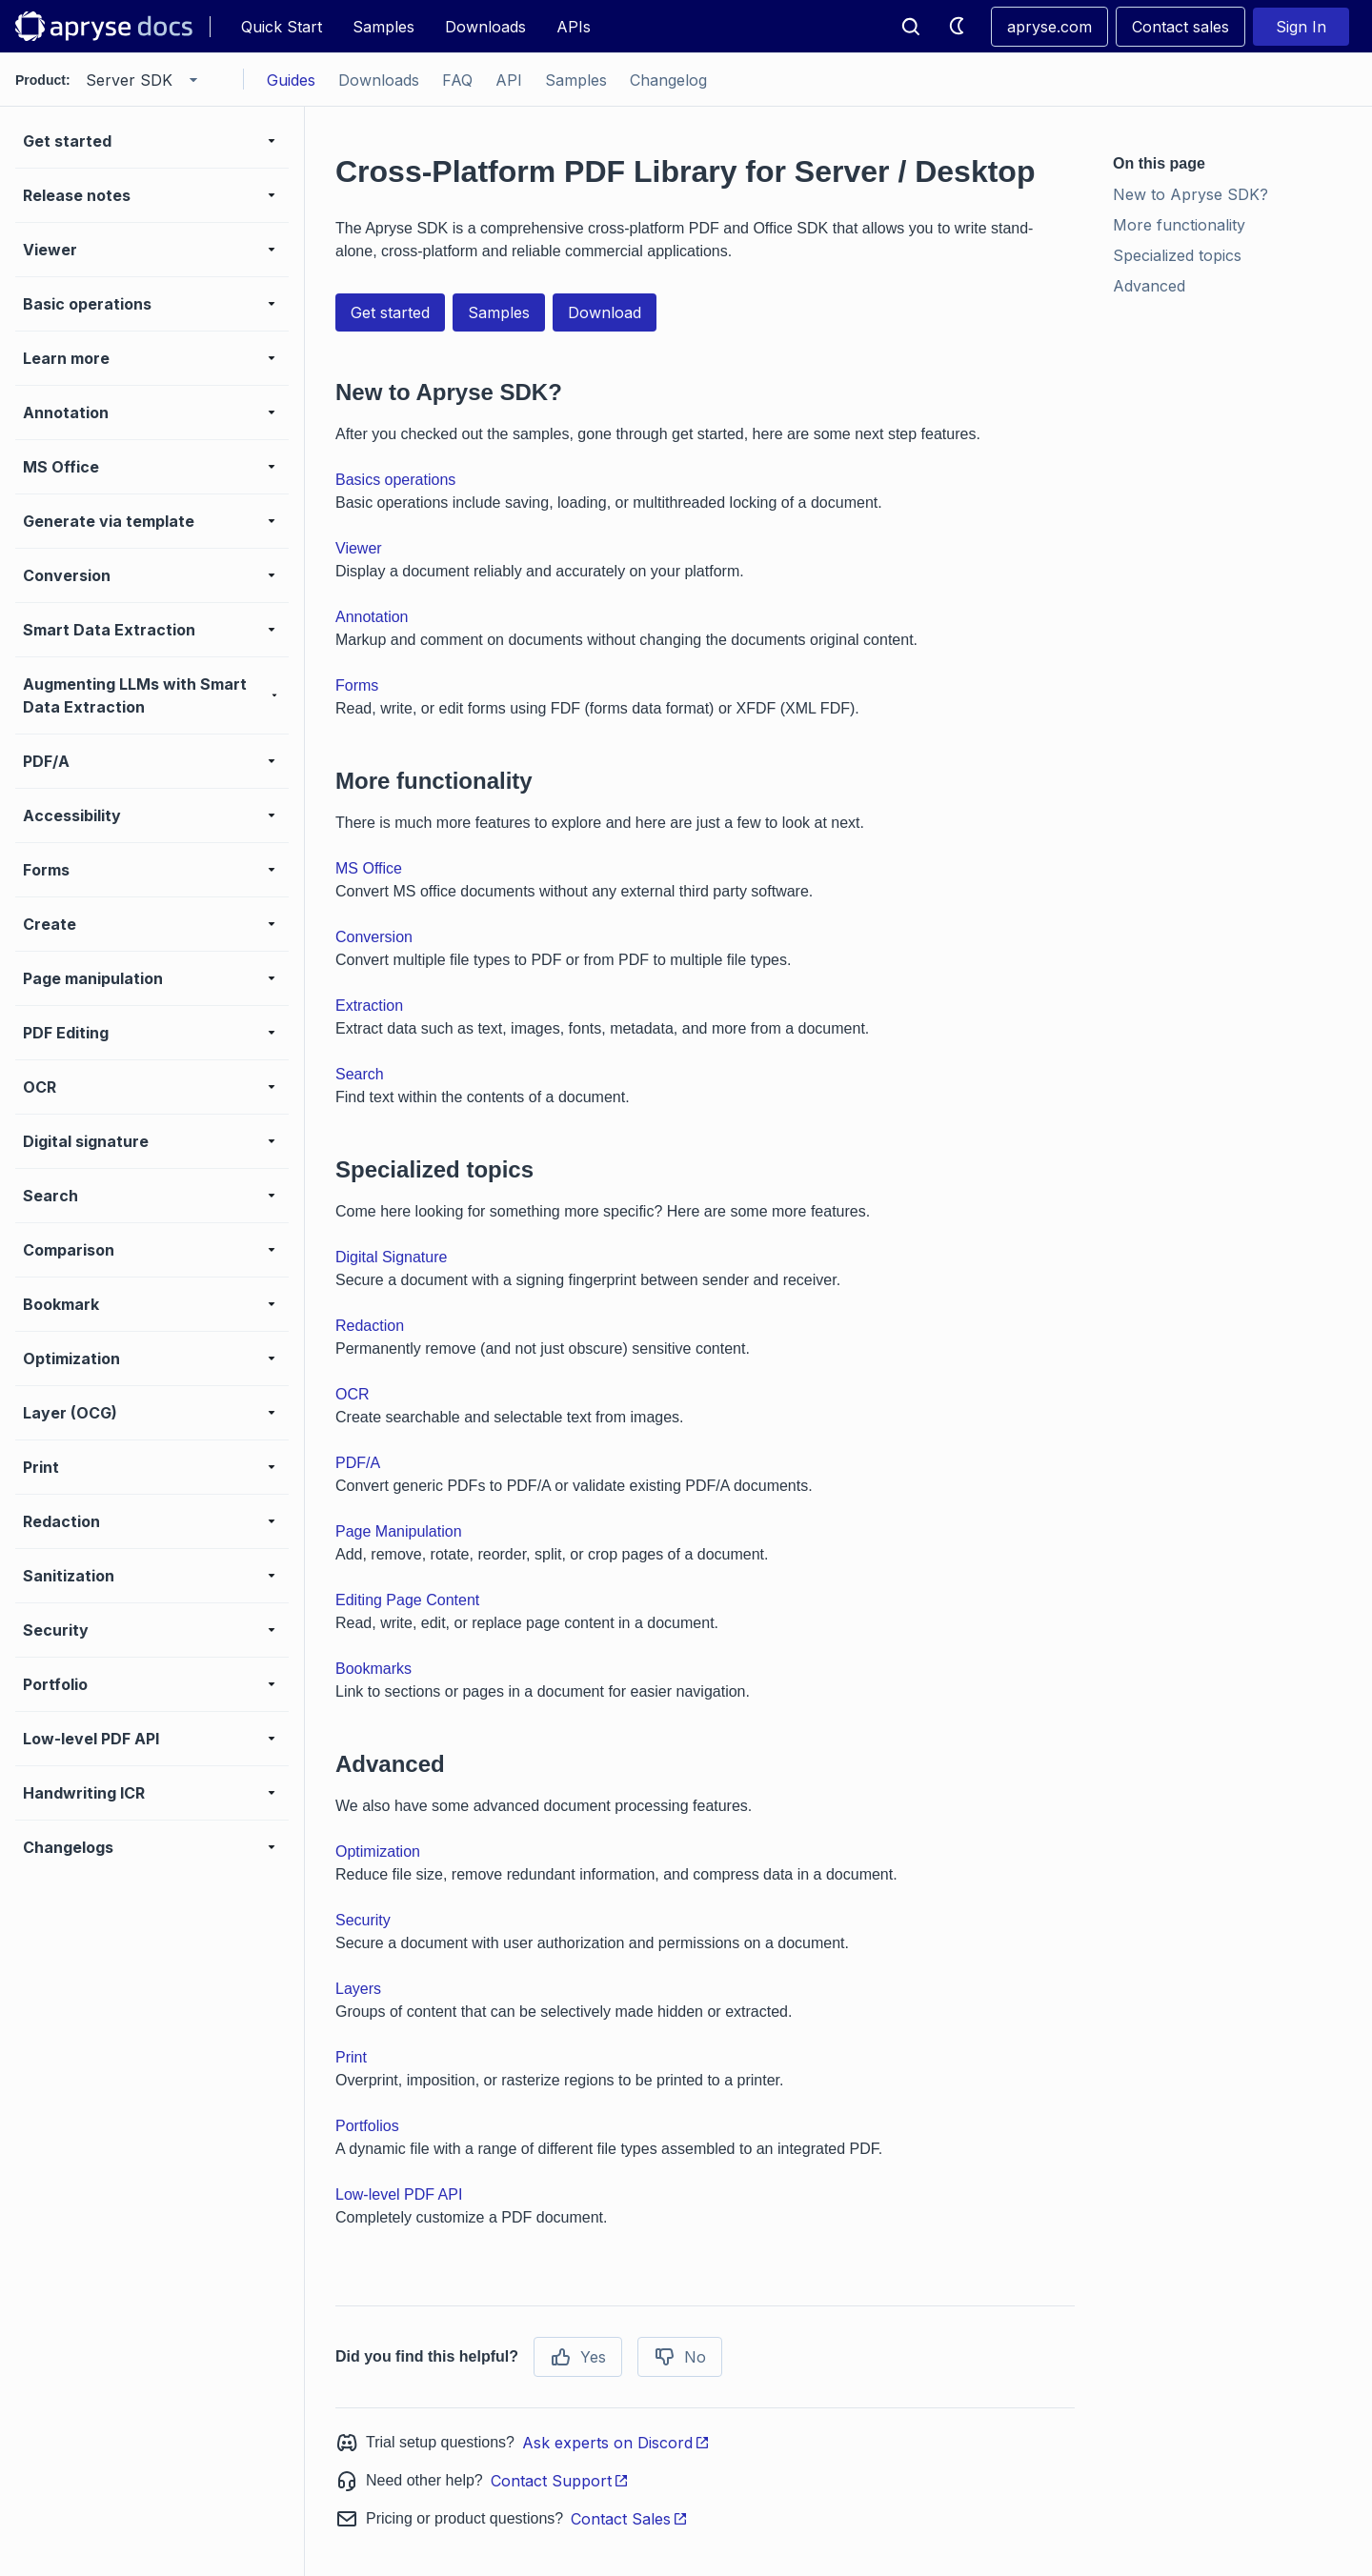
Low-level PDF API (398, 2194)
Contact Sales (629, 2518)
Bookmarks (373, 1668)
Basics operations (395, 480)
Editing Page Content (407, 1600)
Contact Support (560, 2480)
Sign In (1301, 26)
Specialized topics (1177, 255)
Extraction (369, 1005)
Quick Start (281, 26)
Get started (390, 312)
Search (359, 1074)
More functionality (1179, 224)
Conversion (374, 937)
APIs (573, 26)
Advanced (1149, 285)
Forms (356, 685)
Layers (358, 1989)
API (508, 80)
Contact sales (1180, 26)
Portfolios (367, 2126)
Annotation (372, 617)
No (680, 2356)
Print (351, 2057)
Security (363, 1920)
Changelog (668, 80)
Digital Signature (391, 1257)
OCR (352, 1394)
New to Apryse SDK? (1190, 194)
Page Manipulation (398, 1531)
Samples (383, 26)
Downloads (485, 26)
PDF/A (357, 1463)
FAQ (457, 80)
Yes (578, 2356)
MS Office (368, 868)
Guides (291, 80)
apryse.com (1049, 26)
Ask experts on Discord (616, 2442)
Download (604, 312)
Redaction (369, 1326)
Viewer (358, 548)
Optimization (377, 1851)
